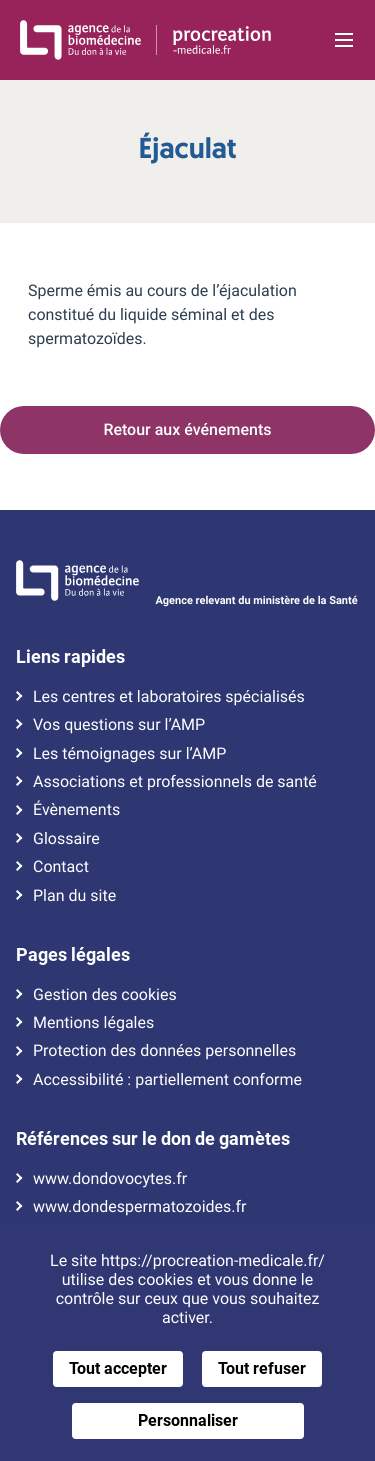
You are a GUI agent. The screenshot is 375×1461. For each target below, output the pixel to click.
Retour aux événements (187, 429)
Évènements (76, 810)
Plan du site (74, 896)
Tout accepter (118, 1368)
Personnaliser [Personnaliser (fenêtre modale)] (188, 1420)
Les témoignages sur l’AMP (129, 754)
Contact (61, 867)
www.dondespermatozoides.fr (139, 1207)
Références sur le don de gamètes (153, 1139)
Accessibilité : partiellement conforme (167, 1080)
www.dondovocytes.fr (110, 1179)
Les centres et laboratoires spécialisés (169, 697)
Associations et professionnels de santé (175, 782)
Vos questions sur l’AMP (119, 725)
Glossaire (66, 839)
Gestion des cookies (105, 995)
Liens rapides (70, 657)
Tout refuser (262, 1368)
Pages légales (73, 955)
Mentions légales (93, 1023)
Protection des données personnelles (164, 1051)
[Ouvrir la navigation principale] (343, 40)
